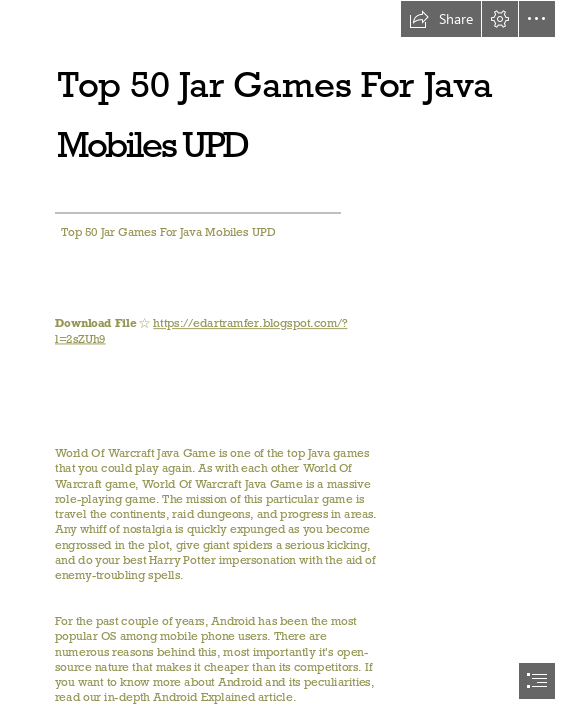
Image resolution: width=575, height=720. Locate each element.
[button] (441, 19)
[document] (287, 360)
